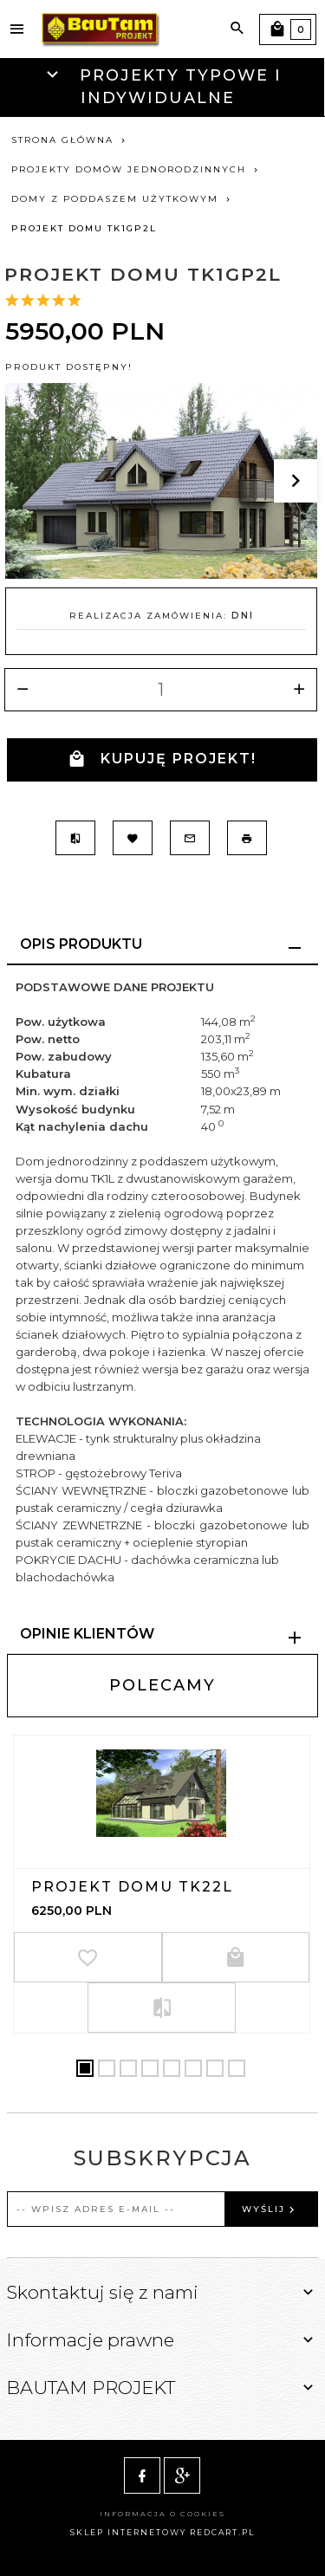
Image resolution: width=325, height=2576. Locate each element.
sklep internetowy (128, 2532)
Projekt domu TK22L (132, 1886)
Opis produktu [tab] (81, 944)
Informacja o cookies (162, 2513)
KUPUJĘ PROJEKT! (162, 759)
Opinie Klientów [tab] (87, 1633)
